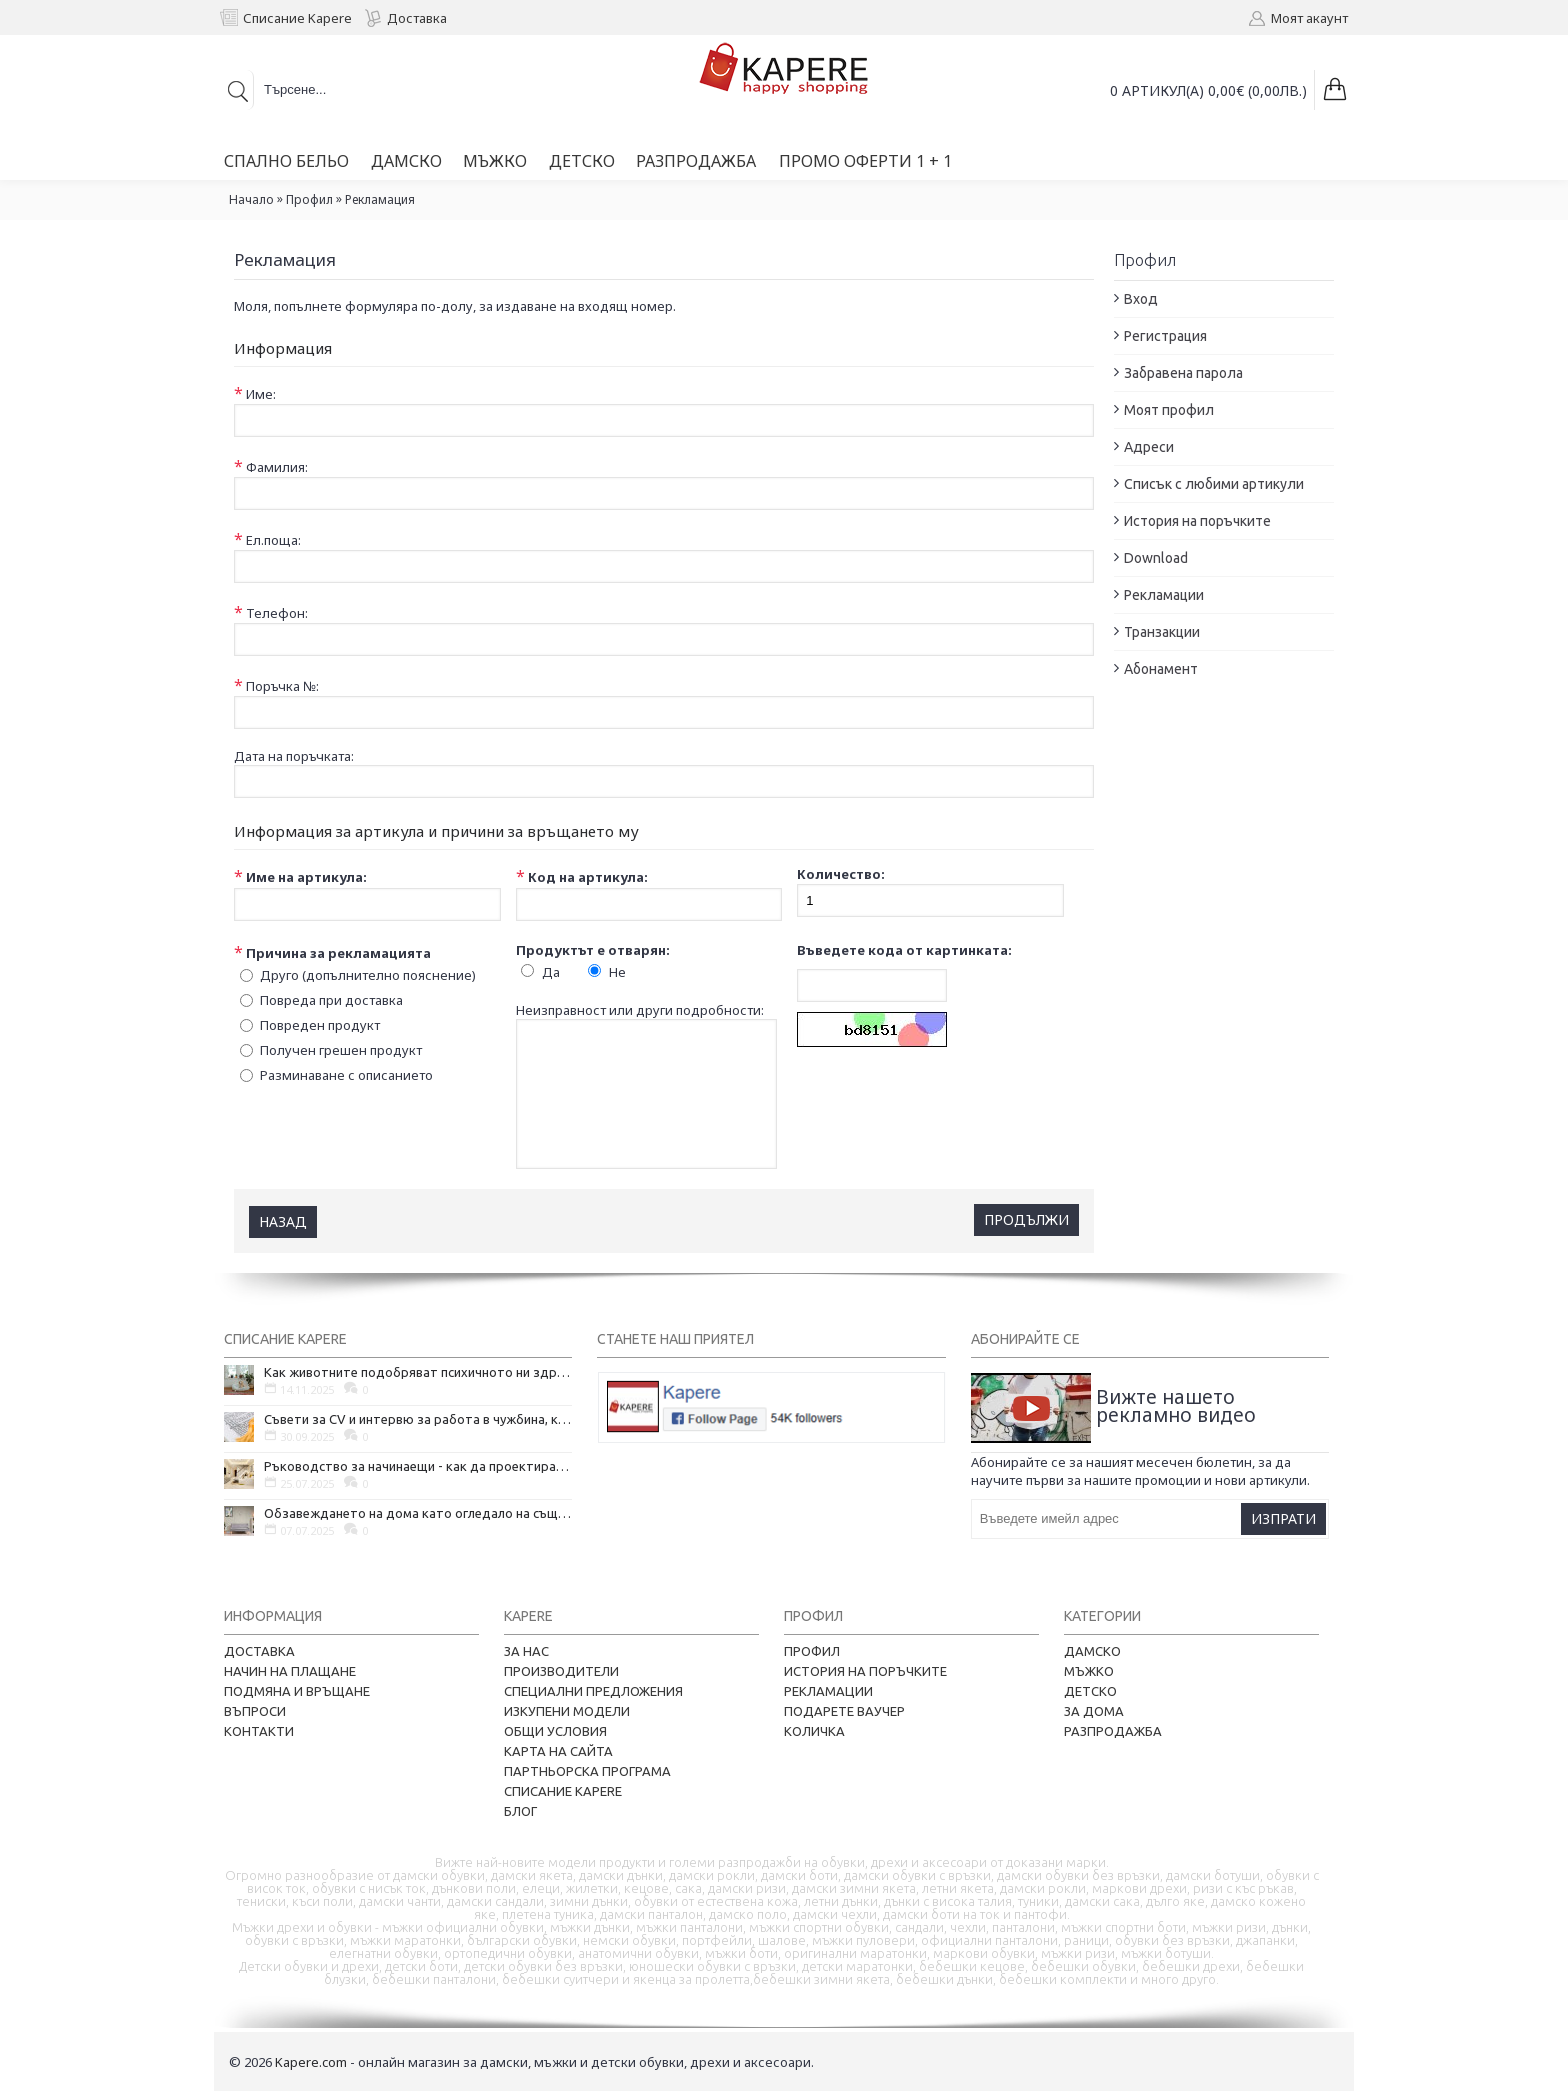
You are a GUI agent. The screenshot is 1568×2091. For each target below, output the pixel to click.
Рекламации (1164, 595)
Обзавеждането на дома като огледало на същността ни (418, 1512)
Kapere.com (311, 2061)
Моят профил (1169, 410)
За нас (526, 1650)
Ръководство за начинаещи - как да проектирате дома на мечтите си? (418, 1465)
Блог (520, 1810)
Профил (309, 199)
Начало (251, 199)
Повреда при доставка (331, 999)
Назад (283, 1220)
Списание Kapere (563, 1790)
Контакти (259, 1730)
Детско (1090, 1690)
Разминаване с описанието (346, 1074)
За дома (1094, 1710)
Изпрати (1283, 1517)
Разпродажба (1113, 1730)
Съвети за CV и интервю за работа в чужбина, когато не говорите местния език (418, 1418)
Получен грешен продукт (341, 1049)
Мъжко (1089, 1670)
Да (551, 971)
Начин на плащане (290, 1670)
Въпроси (255, 1710)
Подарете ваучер (844, 1710)
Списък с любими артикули (1214, 484)
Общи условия (555, 1730)
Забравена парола (1183, 373)
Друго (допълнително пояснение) (368, 974)
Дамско (1092, 1650)
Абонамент (1161, 669)
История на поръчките (1197, 521)
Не (617, 971)
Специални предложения (593, 1690)
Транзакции (1162, 632)
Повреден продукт (320, 1024)
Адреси (1149, 447)
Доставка (259, 1650)
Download (1156, 558)
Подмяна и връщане (297, 1690)
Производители (561, 1670)
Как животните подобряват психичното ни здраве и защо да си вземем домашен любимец (418, 1371)
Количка (814, 1730)
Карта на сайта (558, 1750)
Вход (1141, 299)
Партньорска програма (587, 1770)
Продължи (1026, 1218)
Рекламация (380, 199)
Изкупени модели (567, 1710)
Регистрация (1165, 336)
